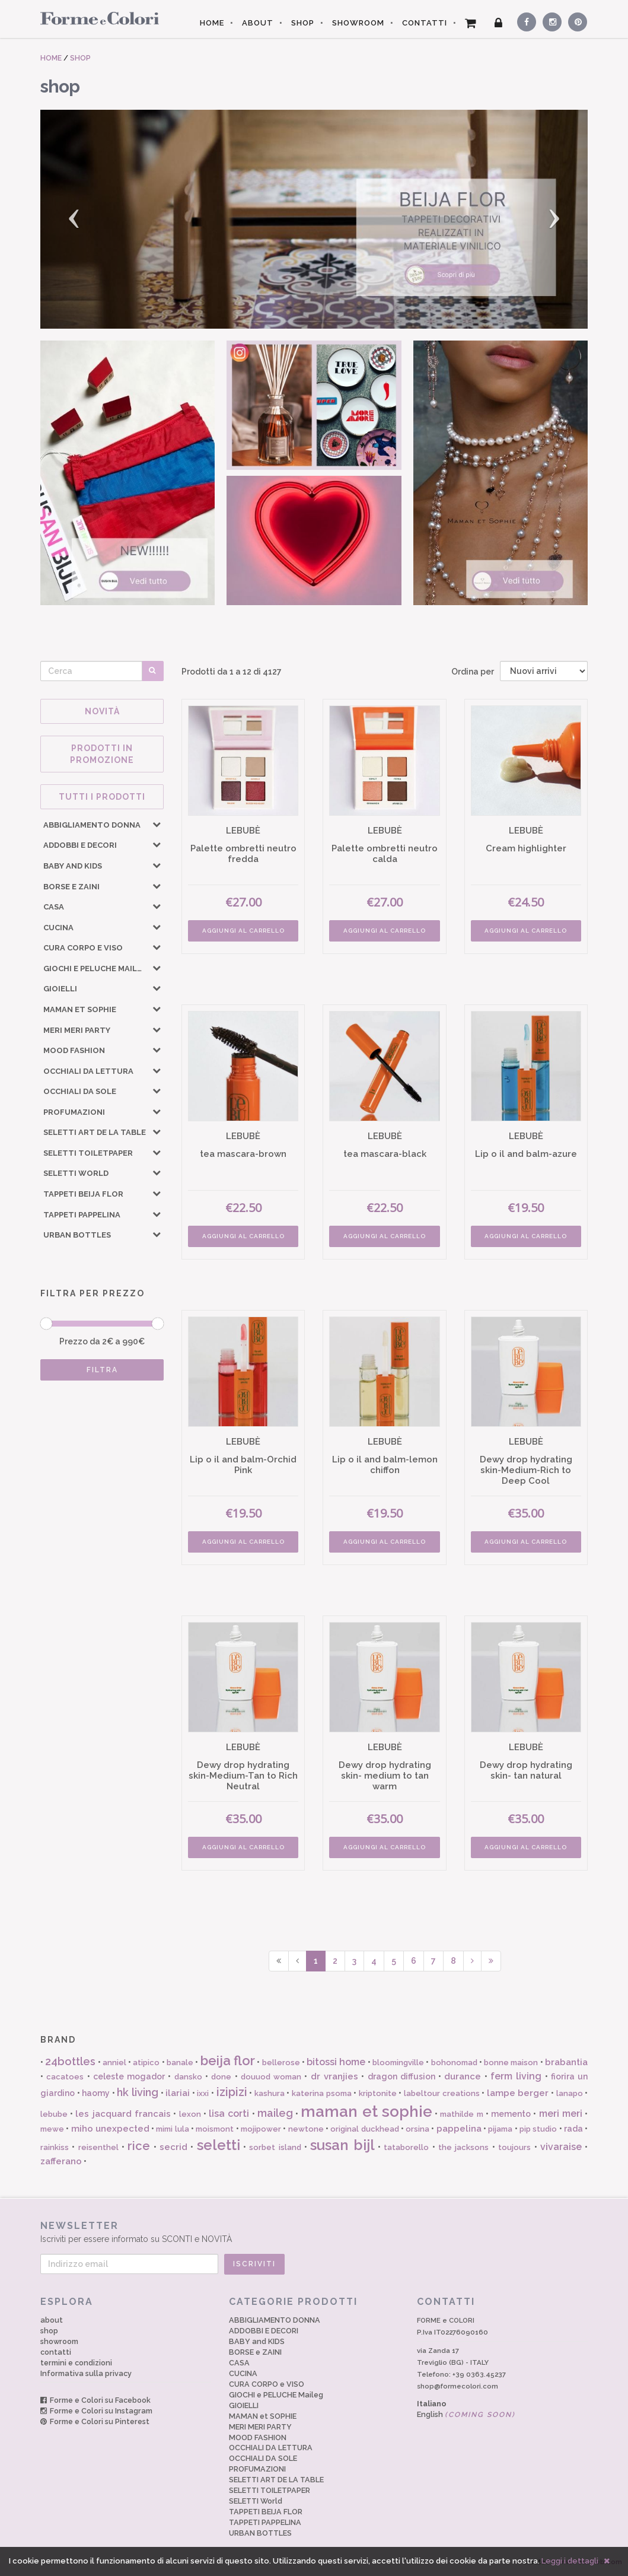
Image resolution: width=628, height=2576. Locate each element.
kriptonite (378, 2093)
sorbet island (275, 2147)
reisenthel (98, 2147)
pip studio (538, 2129)
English (466, 2414)
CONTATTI (424, 22)
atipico (146, 2062)
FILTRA (102, 1370)
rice (138, 2146)
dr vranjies (334, 2076)
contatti (55, 2352)
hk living (137, 2092)
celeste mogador (129, 2076)
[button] (81, 219)
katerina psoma (322, 2093)
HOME (212, 22)
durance (462, 2076)
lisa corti (229, 2113)
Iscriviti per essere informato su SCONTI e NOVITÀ (314, 2231)
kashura (269, 2093)
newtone (306, 2129)
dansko (188, 2076)
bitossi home (336, 2062)
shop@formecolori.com (457, 2386)
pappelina (459, 2128)
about (51, 2320)
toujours (514, 2147)
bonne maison (511, 2062)
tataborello (406, 2147)
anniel (114, 2062)
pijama (500, 2129)
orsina (417, 2129)
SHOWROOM (358, 22)
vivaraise (561, 2146)
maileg (275, 2113)
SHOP (302, 22)
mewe (52, 2129)
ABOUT (257, 22)
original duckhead (364, 2129)
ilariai (177, 2093)
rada (573, 2128)
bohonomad (454, 2062)
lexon (190, 2114)
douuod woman (271, 2076)
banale (180, 2062)
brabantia (566, 2062)
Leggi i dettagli (569, 2560)
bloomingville (398, 2062)
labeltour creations (442, 2093)
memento (511, 2114)
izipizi (231, 2092)
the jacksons (463, 2147)
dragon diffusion (401, 2076)
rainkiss (54, 2147)
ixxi (203, 2093)
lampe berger (518, 2093)
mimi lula (172, 2129)
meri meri (560, 2113)
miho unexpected (110, 2128)
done (221, 2076)
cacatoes (65, 2076)
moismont (215, 2129)
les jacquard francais (123, 2113)
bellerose (281, 2062)
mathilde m (461, 2114)
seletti (218, 2145)
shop (49, 2330)
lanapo (569, 2093)
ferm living (515, 2076)
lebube (54, 2114)
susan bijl (342, 2145)
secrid (173, 2147)
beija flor (227, 2060)
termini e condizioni (76, 2362)
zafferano (61, 2161)
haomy (96, 2093)
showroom (59, 2341)
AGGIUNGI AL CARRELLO (243, 930)
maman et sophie (366, 2111)
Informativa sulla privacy (86, 2373)
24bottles (70, 2061)
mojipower (261, 2129)
